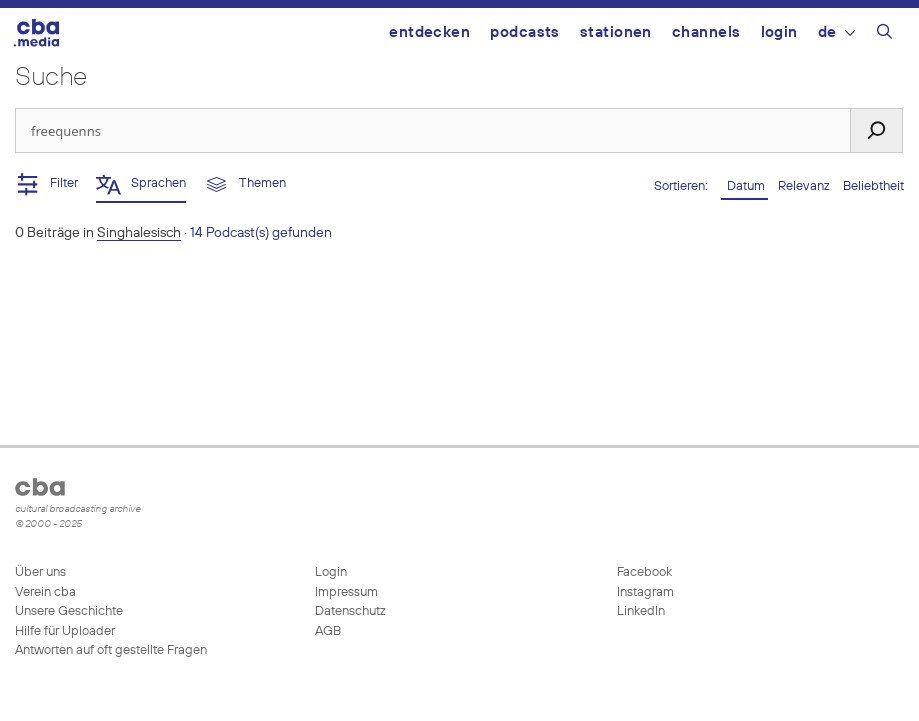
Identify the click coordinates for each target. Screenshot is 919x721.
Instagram (644, 592)
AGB (328, 631)
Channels (706, 32)
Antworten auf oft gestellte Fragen (111, 650)
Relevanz (805, 186)
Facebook (643, 572)
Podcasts (525, 32)
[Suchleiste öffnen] (884, 35)
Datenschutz (350, 611)
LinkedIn (639, 611)
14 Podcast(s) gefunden (261, 233)
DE (836, 32)
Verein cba (45, 592)
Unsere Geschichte (69, 611)
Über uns (40, 572)
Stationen (616, 32)
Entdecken (429, 32)
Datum (744, 186)
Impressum (346, 592)
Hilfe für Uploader (65, 631)
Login (779, 32)
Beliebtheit (873, 186)
